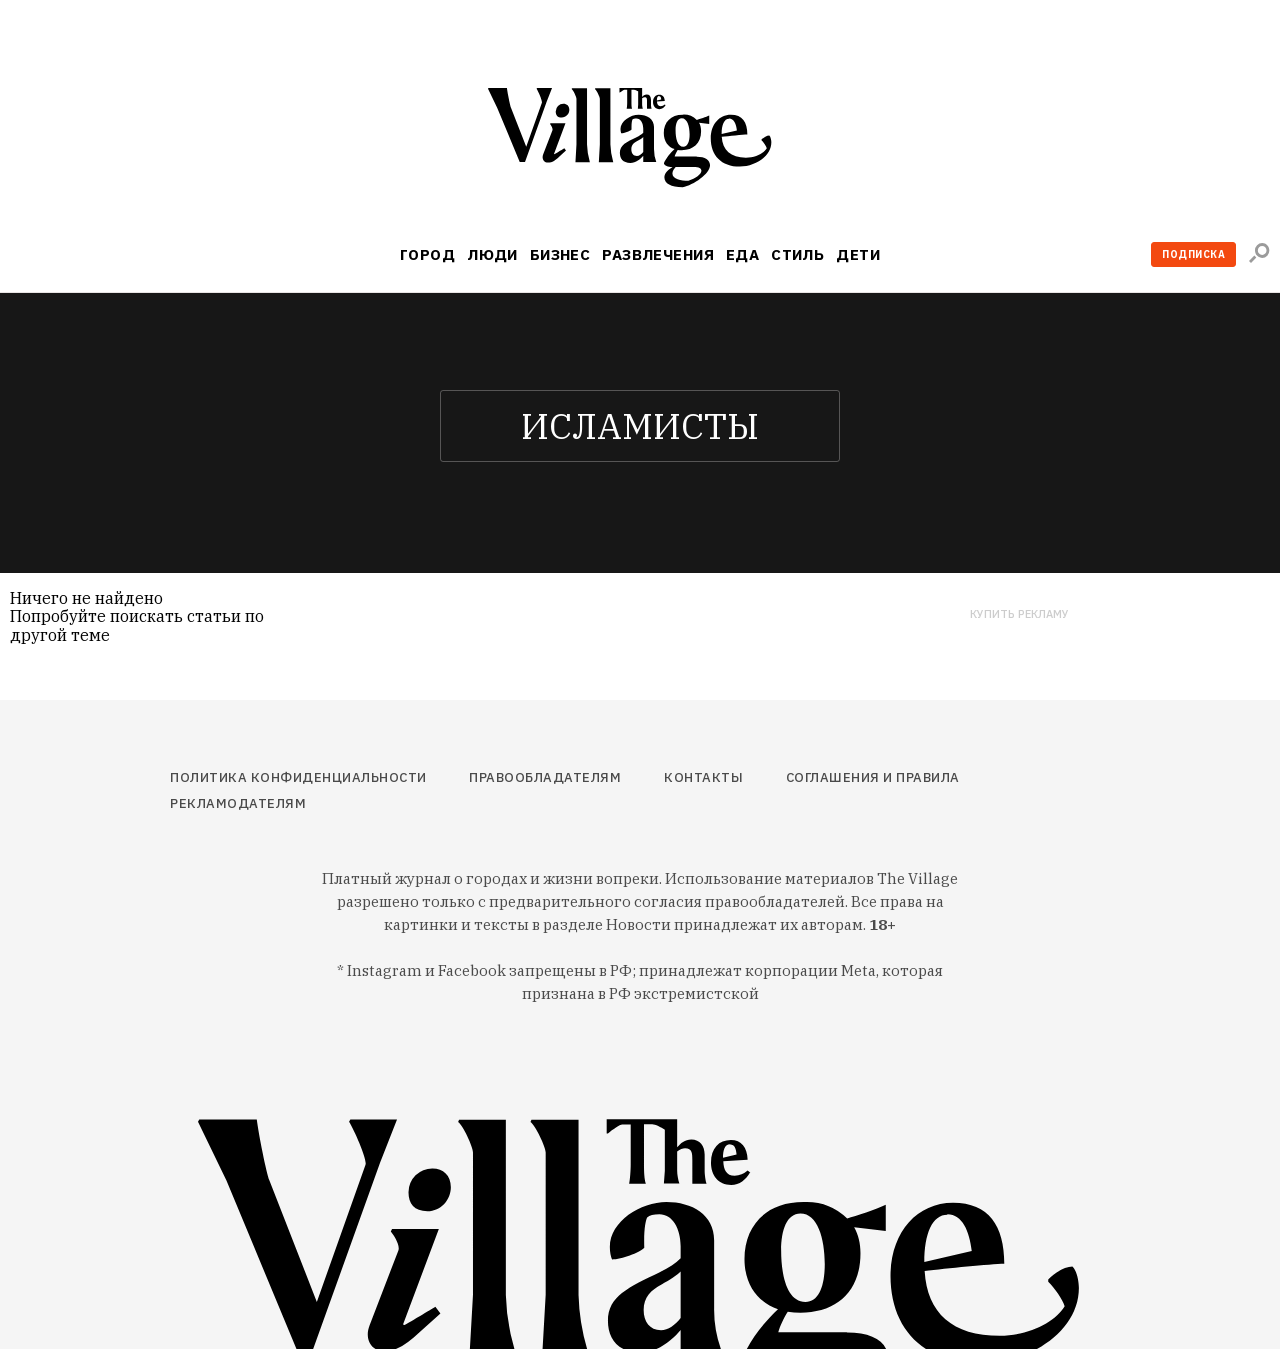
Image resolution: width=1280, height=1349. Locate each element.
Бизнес (560, 254)
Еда (742, 254)
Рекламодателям (238, 803)
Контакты (703, 777)
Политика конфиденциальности (298, 777)
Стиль (797, 254)
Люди (492, 254)
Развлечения (658, 254)
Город (427, 254)
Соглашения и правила (873, 777)
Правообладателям (545, 777)
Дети (858, 254)
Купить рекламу (1019, 614)
